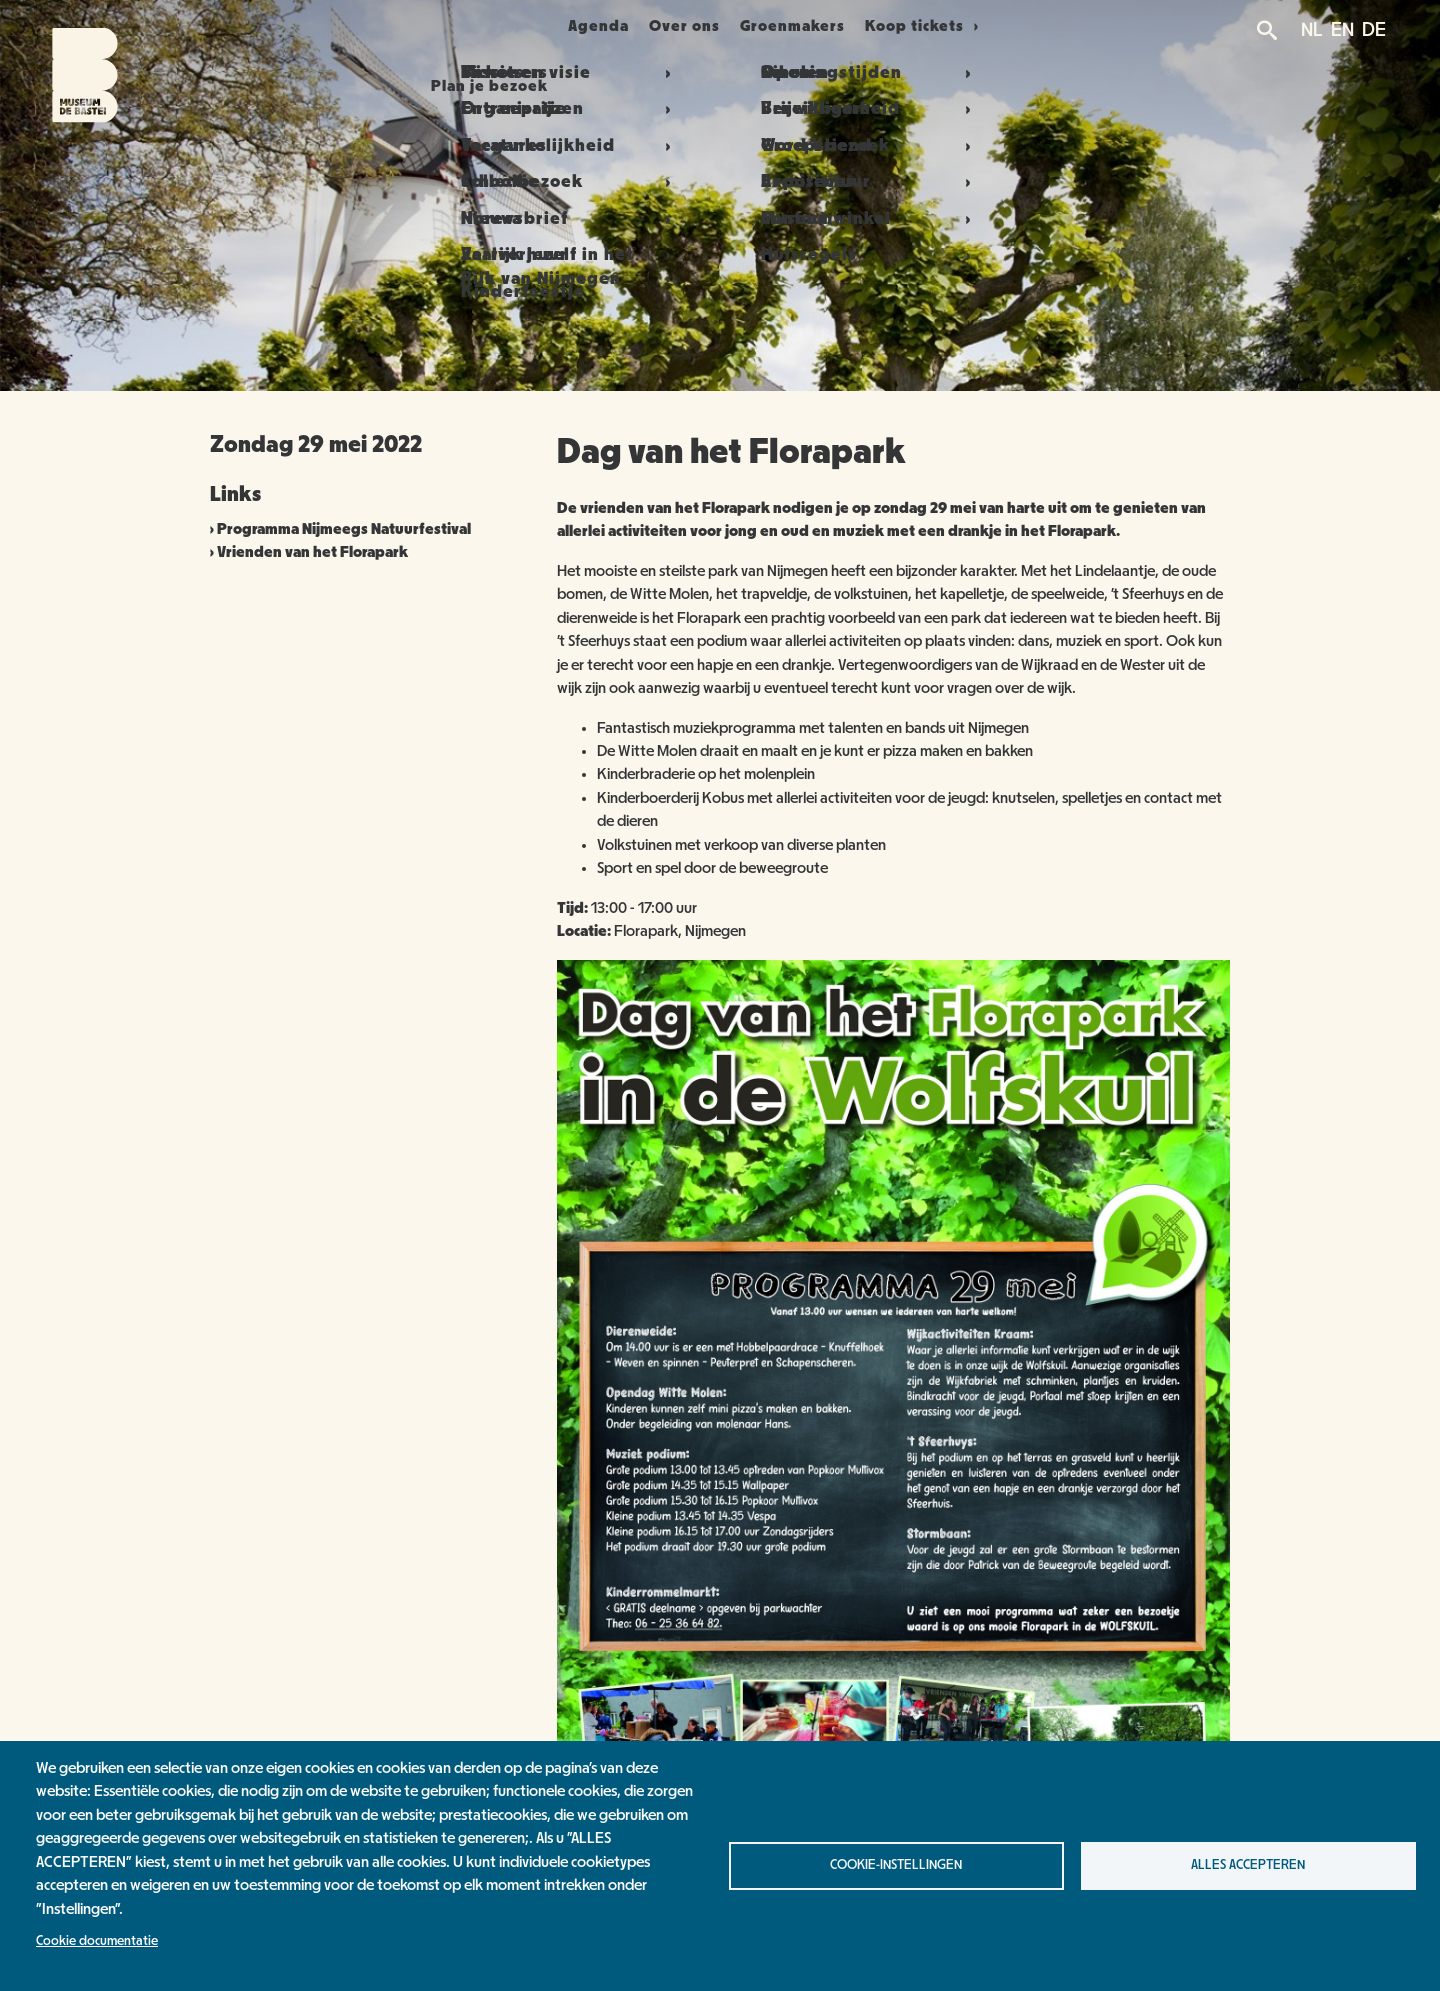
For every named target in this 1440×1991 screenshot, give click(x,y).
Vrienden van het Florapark (312, 552)
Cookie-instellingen (896, 1865)
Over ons (696, 26)
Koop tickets (965, 26)
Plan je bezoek (451, 26)
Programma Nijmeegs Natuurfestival (344, 529)
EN (1342, 30)
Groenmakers (827, 26)
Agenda (586, 26)
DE (1374, 30)
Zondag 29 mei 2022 (316, 445)
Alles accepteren (1248, 1865)
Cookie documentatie (97, 1941)
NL (1312, 30)
